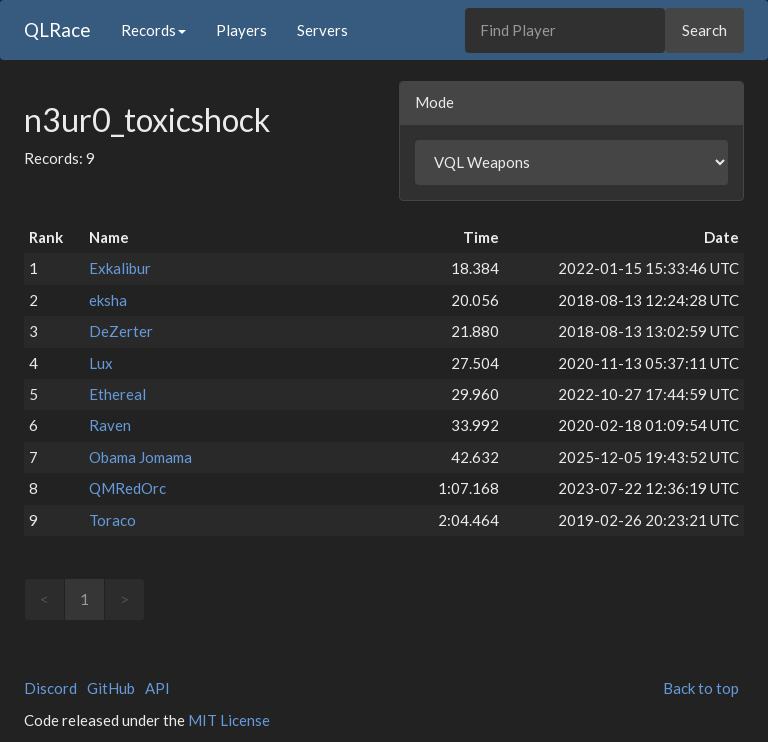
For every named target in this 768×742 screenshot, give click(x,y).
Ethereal (117, 394)
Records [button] (153, 30)
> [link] (124, 599)
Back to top (701, 688)
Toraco (112, 520)
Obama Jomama (140, 457)
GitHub (111, 688)
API (157, 688)
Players (241, 30)
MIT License (229, 720)
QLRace (57, 29)
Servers (322, 30)
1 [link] (84, 599)
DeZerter (121, 331)
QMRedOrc (127, 488)
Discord (50, 688)
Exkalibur (120, 268)
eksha (108, 300)
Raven (110, 425)
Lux (101, 363)
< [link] (44, 599)
